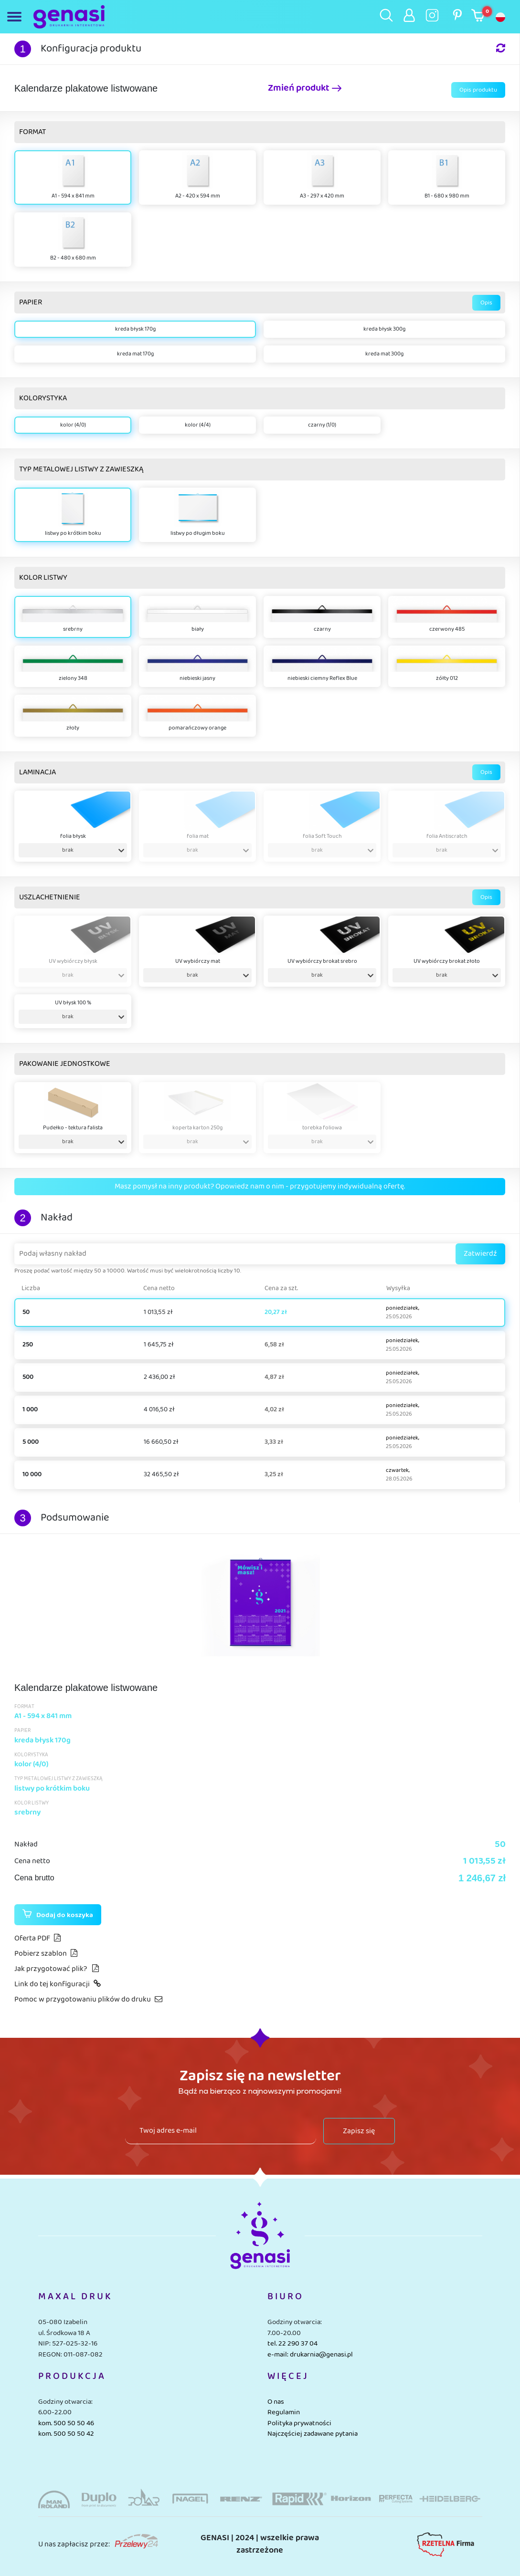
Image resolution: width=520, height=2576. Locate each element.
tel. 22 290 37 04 (292, 2343)
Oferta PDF (37, 1938)
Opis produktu (478, 89)
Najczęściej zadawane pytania (312, 2434)
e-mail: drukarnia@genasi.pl (310, 2354)
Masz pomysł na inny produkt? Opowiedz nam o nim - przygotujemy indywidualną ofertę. (260, 1186)
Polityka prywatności (299, 2423)
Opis (486, 302)
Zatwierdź (480, 1254)
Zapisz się (359, 2131)
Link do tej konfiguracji (57, 1984)
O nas (275, 2402)
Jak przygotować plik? (56, 1969)
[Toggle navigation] (16, 16)
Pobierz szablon (45, 1954)
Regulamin (283, 2412)
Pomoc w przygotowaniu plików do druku (88, 1999)
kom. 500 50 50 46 (66, 2423)
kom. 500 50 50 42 (66, 2434)
